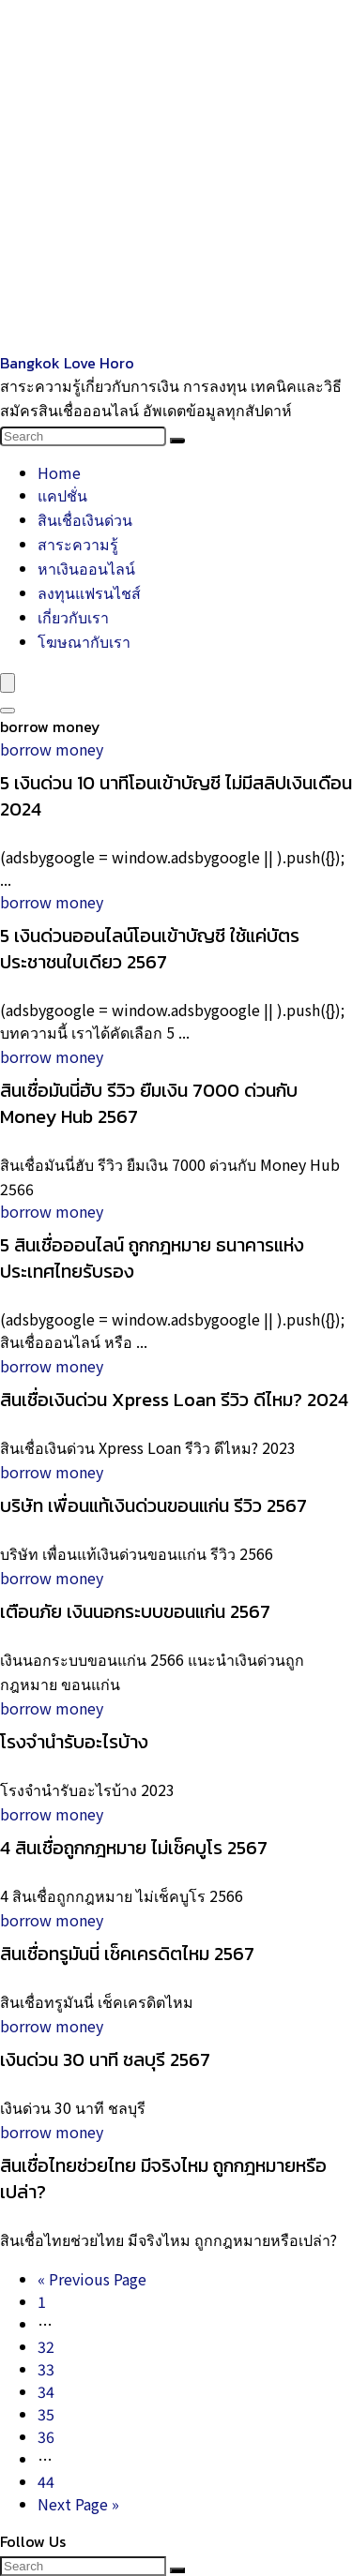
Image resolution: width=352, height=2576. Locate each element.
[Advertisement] (176, 176)
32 (46, 2346)
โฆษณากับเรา (84, 641)
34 (46, 2391)
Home (59, 472)
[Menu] (7, 683)
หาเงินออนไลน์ (86, 568)
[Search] (177, 440)
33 (46, 2369)
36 (46, 2436)
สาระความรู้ (78, 543)
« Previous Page (92, 2279)
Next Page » (78, 2504)
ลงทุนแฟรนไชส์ (89, 592)
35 (46, 2414)
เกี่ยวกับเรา (73, 617)
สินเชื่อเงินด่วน (85, 519)
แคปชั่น (62, 495)
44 (46, 2481)
